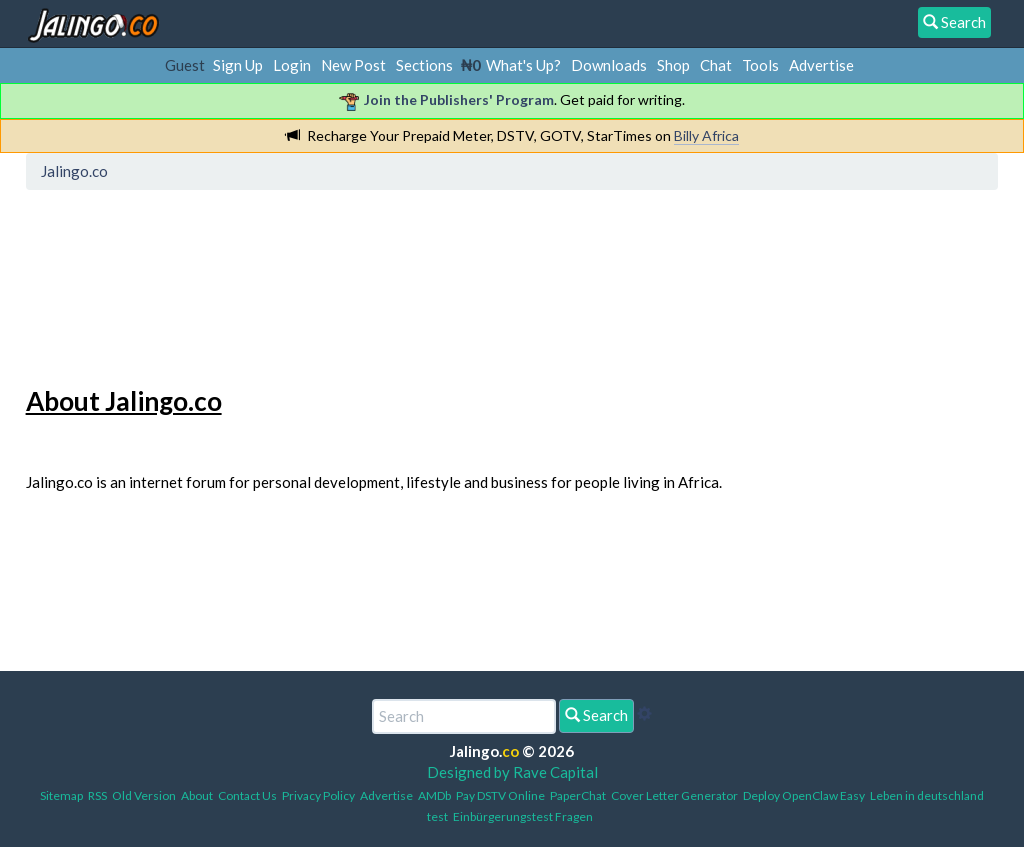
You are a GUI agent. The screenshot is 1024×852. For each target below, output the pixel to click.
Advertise (821, 65)
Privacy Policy (318, 795)
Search (596, 715)
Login (292, 65)
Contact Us (247, 795)
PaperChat (578, 795)
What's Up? (523, 65)
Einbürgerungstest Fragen (523, 816)
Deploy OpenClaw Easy (804, 795)
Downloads (609, 65)
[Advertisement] (397, 285)
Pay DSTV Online (500, 795)
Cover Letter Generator (674, 795)
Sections (424, 65)
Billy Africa (706, 135)
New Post (353, 65)
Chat (716, 65)
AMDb (434, 795)
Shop (673, 65)
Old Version (144, 795)
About (197, 795)
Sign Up (238, 65)
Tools (760, 65)
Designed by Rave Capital (512, 772)
